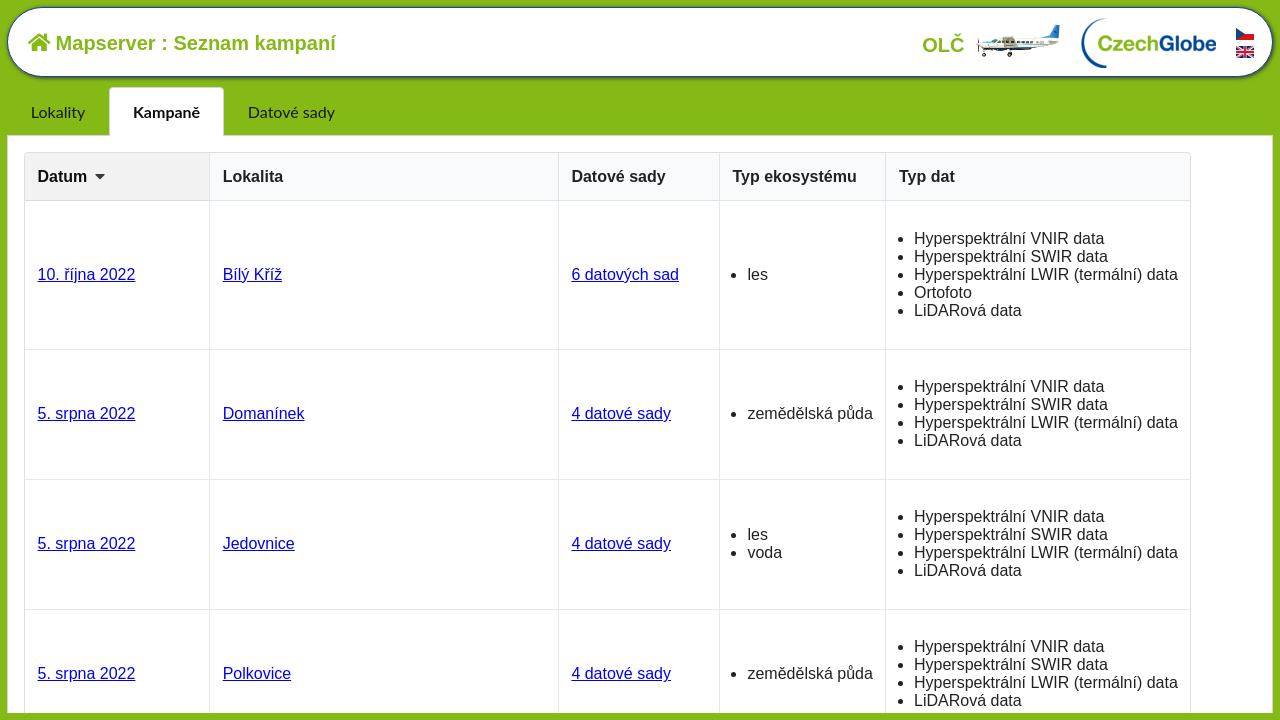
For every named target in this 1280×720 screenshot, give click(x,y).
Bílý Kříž (253, 274)
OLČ (992, 45)
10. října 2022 (87, 274)
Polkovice (257, 673)
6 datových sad (625, 274)
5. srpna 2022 (87, 413)
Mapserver (92, 43)
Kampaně (166, 111)
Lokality (58, 111)
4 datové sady (621, 413)
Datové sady (291, 111)
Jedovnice (259, 543)
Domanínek (264, 413)
